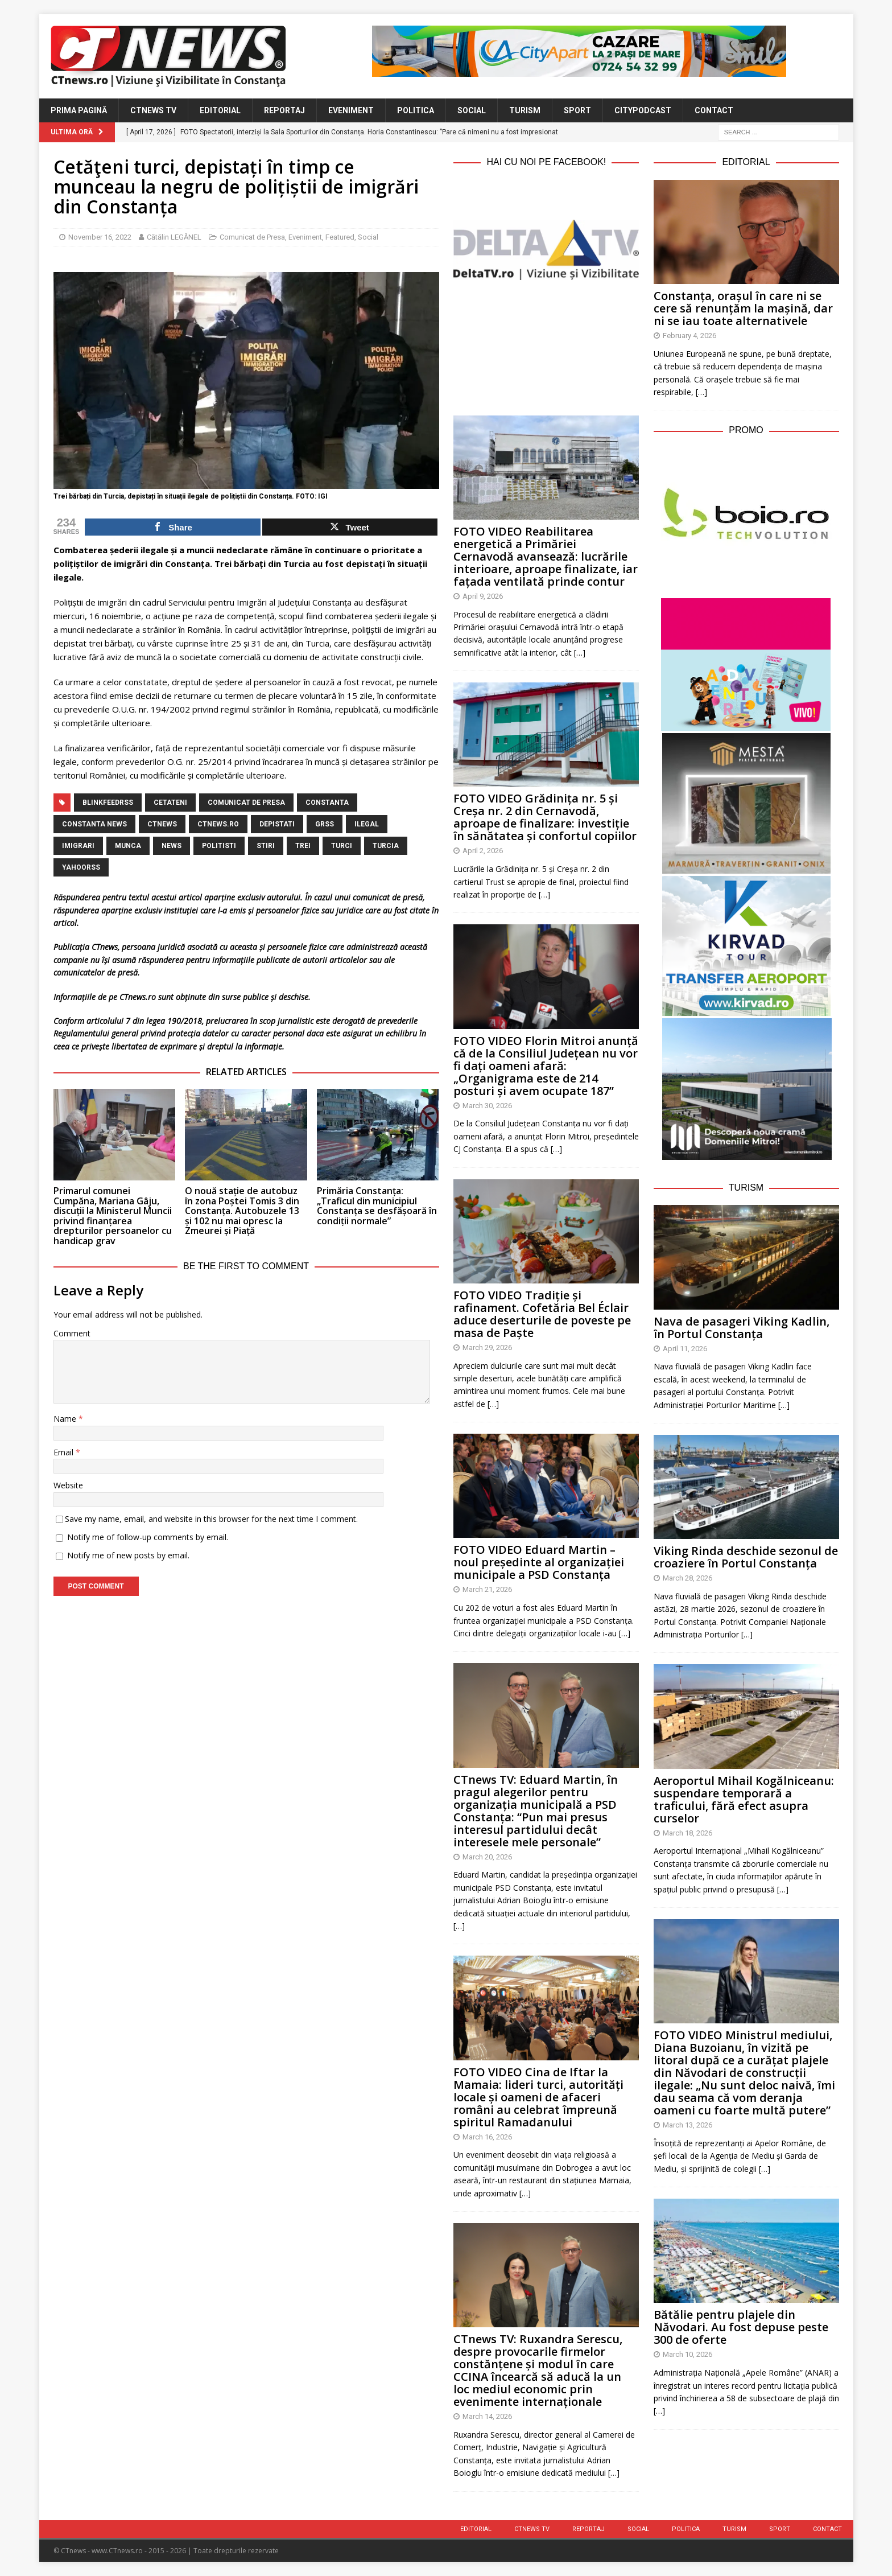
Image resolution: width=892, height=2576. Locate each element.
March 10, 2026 (687, 2354)
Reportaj (284, 110)
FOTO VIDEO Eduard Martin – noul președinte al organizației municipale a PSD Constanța (538, 1562)
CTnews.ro (218, 824)
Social (471, 110)
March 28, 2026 (687, 1578)
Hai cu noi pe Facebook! (546, 162)
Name (66, 1418)
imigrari (78, 846)
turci (341, 846)
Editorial (220, 110)
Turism (524, 110)
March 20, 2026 (487, 1857)
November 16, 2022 (99, 237)
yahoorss (81, 867)
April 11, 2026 (685, 1348)
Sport (577, 110)
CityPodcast (642, 110)
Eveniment (351, 110)
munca (128, 846)
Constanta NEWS (94, 824)
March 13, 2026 (687, 2125)
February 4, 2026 (689, 335)
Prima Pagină (79, 110)
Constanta (327, 802)
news (171, 846)
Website (68, 1485)
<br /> (546, 345)
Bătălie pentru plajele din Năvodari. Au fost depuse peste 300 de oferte (741, 2327)
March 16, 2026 (487, 2137)
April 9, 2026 (482, 596)
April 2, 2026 (482, 850)
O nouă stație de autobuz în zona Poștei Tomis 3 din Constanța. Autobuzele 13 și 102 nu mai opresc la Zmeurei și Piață (242, 1210)
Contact (714, 110)
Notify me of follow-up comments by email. (147, 1537)
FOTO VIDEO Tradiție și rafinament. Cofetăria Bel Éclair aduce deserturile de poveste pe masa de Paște (542, 1313)
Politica (415, 110)
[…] (579, 652)
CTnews (162, 824)
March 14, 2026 (487, 2416)
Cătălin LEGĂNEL (174, 237)
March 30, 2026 (487, 1105)
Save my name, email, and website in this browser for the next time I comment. (211, 1518)
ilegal (366, 824)
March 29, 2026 (487, 1347)
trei (303, 846)
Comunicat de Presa (252, 237)
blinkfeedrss (107, 802)
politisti (219, 846)
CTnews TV (153, 110)
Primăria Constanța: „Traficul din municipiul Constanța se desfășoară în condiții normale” (377, 1205)
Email (64, 1452)
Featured (339, 237)
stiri (266, 846)
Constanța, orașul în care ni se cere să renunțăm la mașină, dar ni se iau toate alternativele (743, 308)
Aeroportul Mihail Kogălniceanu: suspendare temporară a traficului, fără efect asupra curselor (744, 1799)
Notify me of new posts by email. (128, 1555)
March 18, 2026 (687, 1833)
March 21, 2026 (487, 1589)
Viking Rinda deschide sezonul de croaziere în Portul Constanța (746, 1557)
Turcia (386, 846)
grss (324, 824)
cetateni (170, 802)
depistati (277, 824)
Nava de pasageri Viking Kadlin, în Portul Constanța (741, 1328)
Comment (71, 1333)
